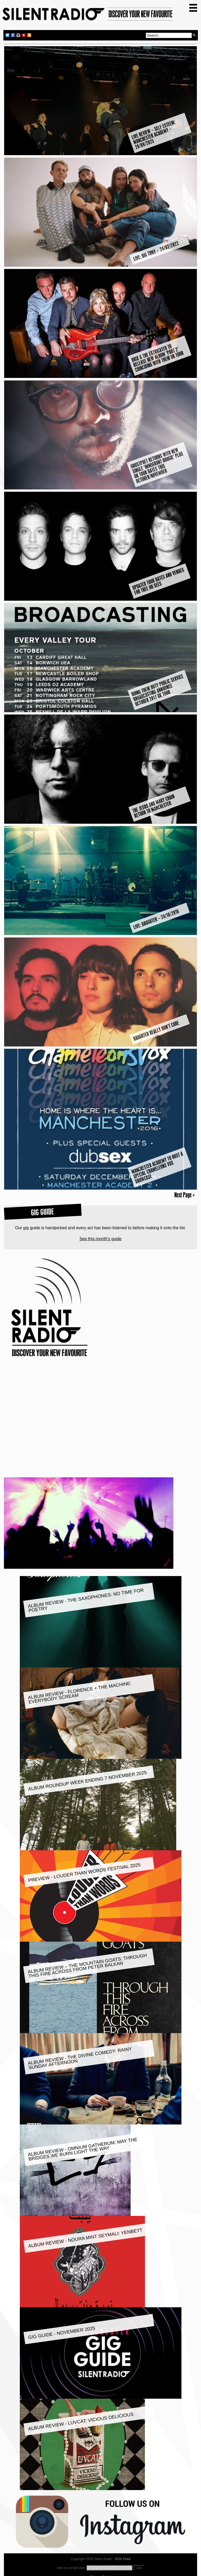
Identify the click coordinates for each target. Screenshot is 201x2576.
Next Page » (184, 1194)
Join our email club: (71, 2568)
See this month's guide (100, 1239)
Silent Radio (87, 16)
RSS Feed (122, 2559)
